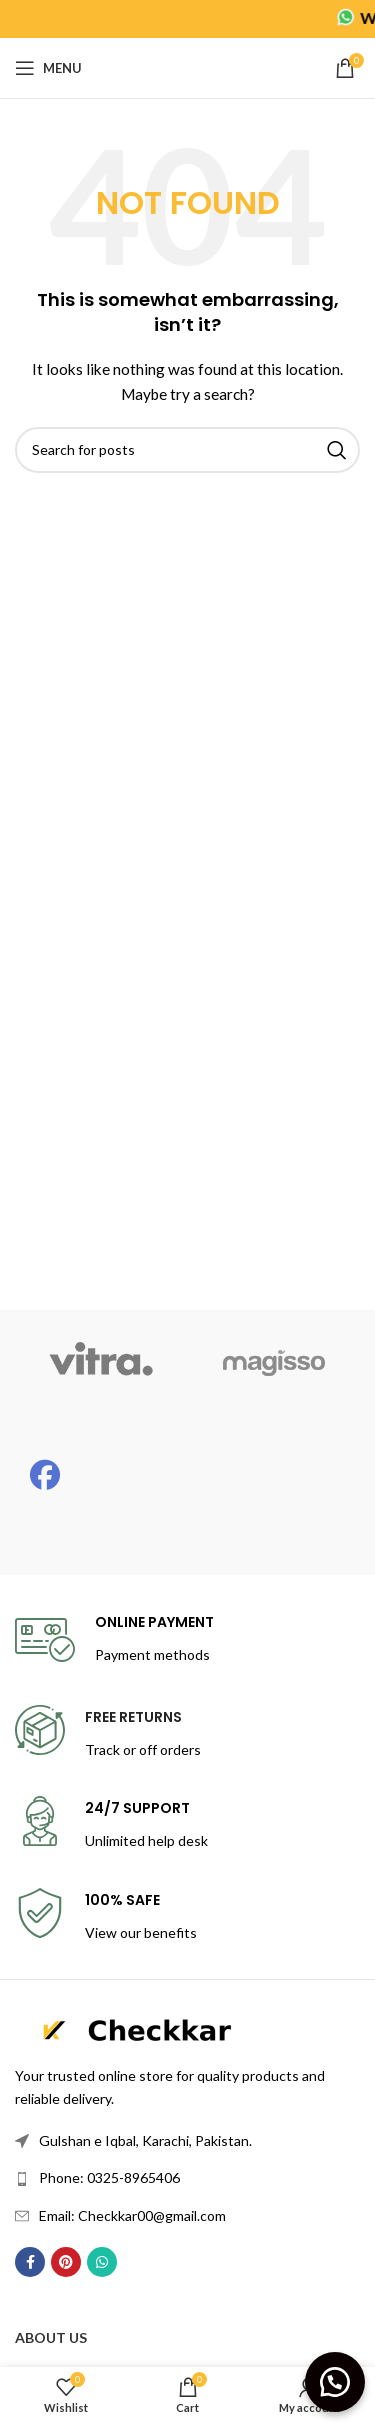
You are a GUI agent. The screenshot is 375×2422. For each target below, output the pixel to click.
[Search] (187, 450)
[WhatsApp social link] (102, 2262)
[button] (335, 2382)
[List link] (187, 2141)
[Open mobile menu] (48, 68)
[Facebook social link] (30, 2262)
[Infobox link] (114, 1640)
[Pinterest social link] (66, 2262)
